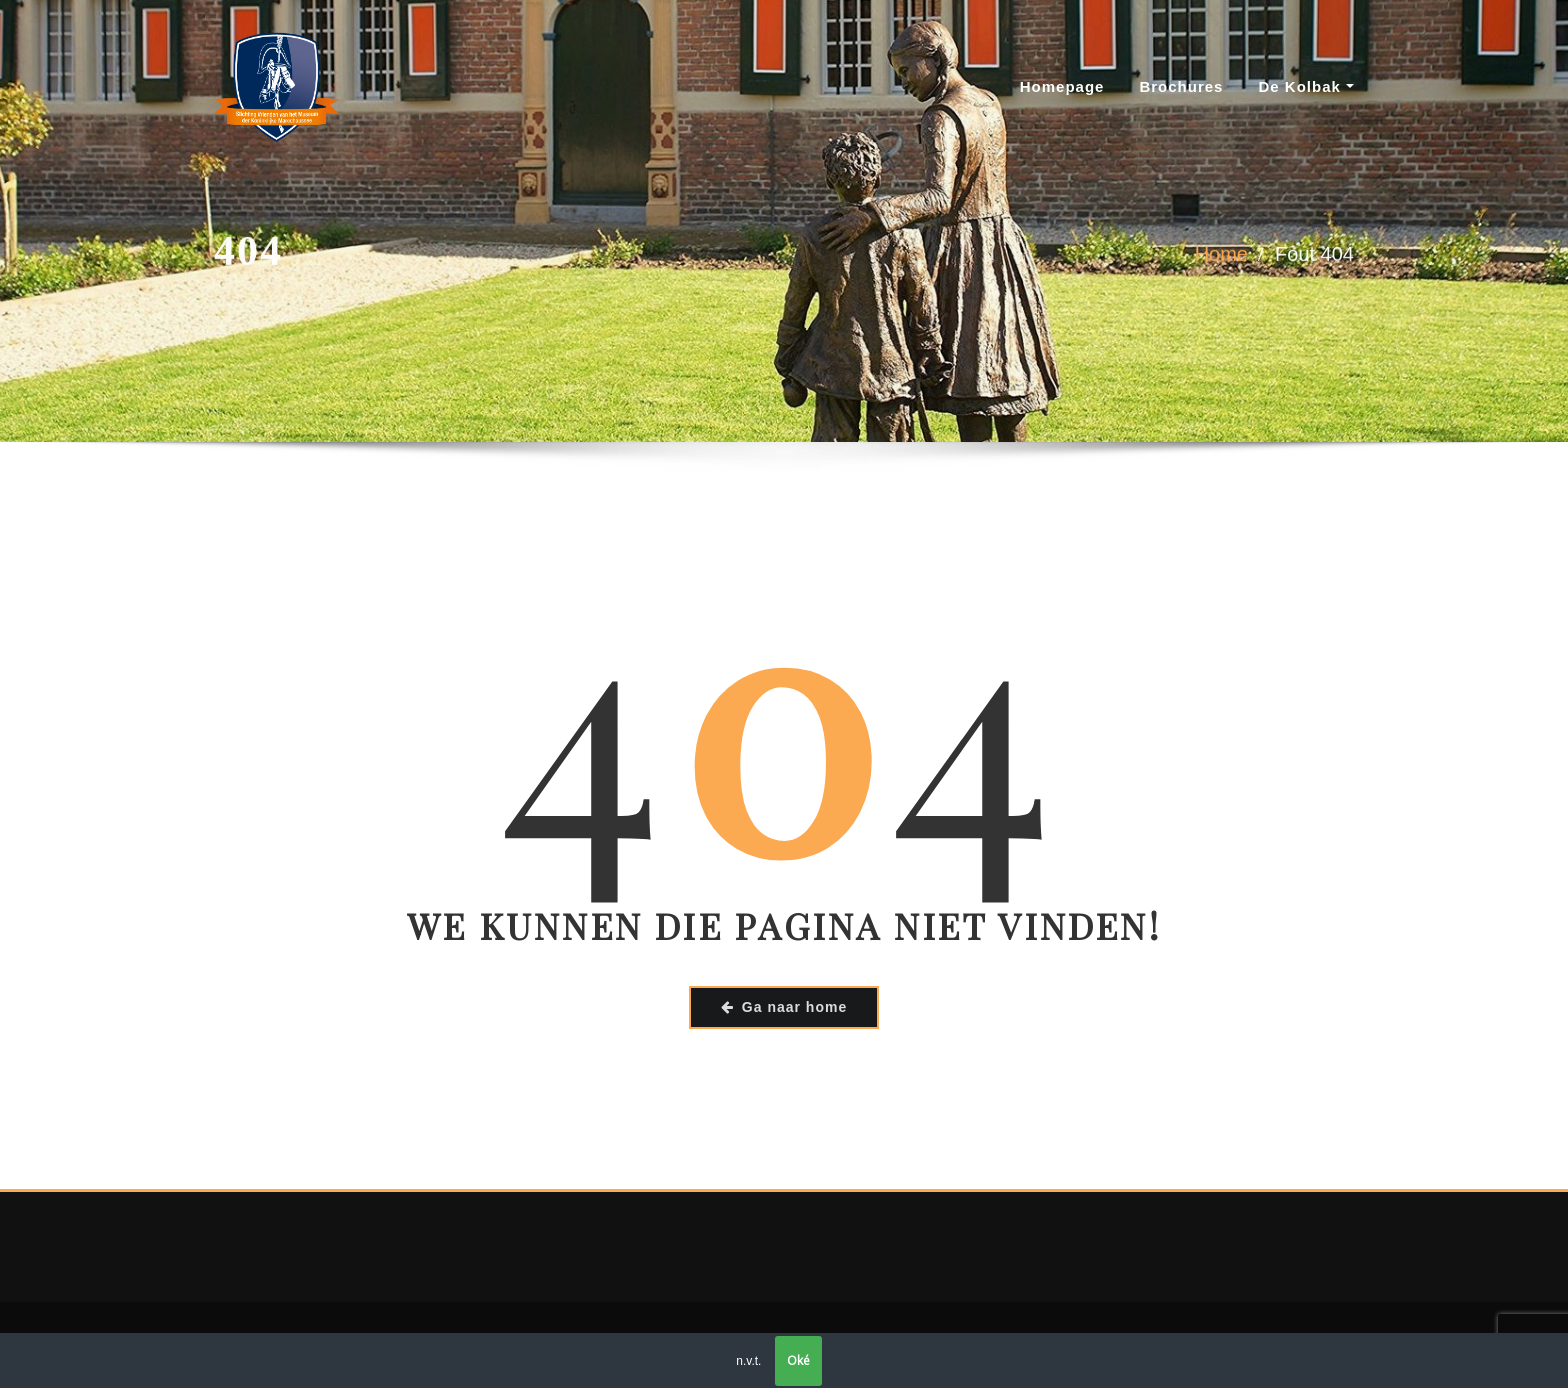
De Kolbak (1306, 86)
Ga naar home (784, 1007)
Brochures (1181, 86)
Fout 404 (1314, 258)
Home (1221, 258)
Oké (798, 1360)
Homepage (1062, 86)
